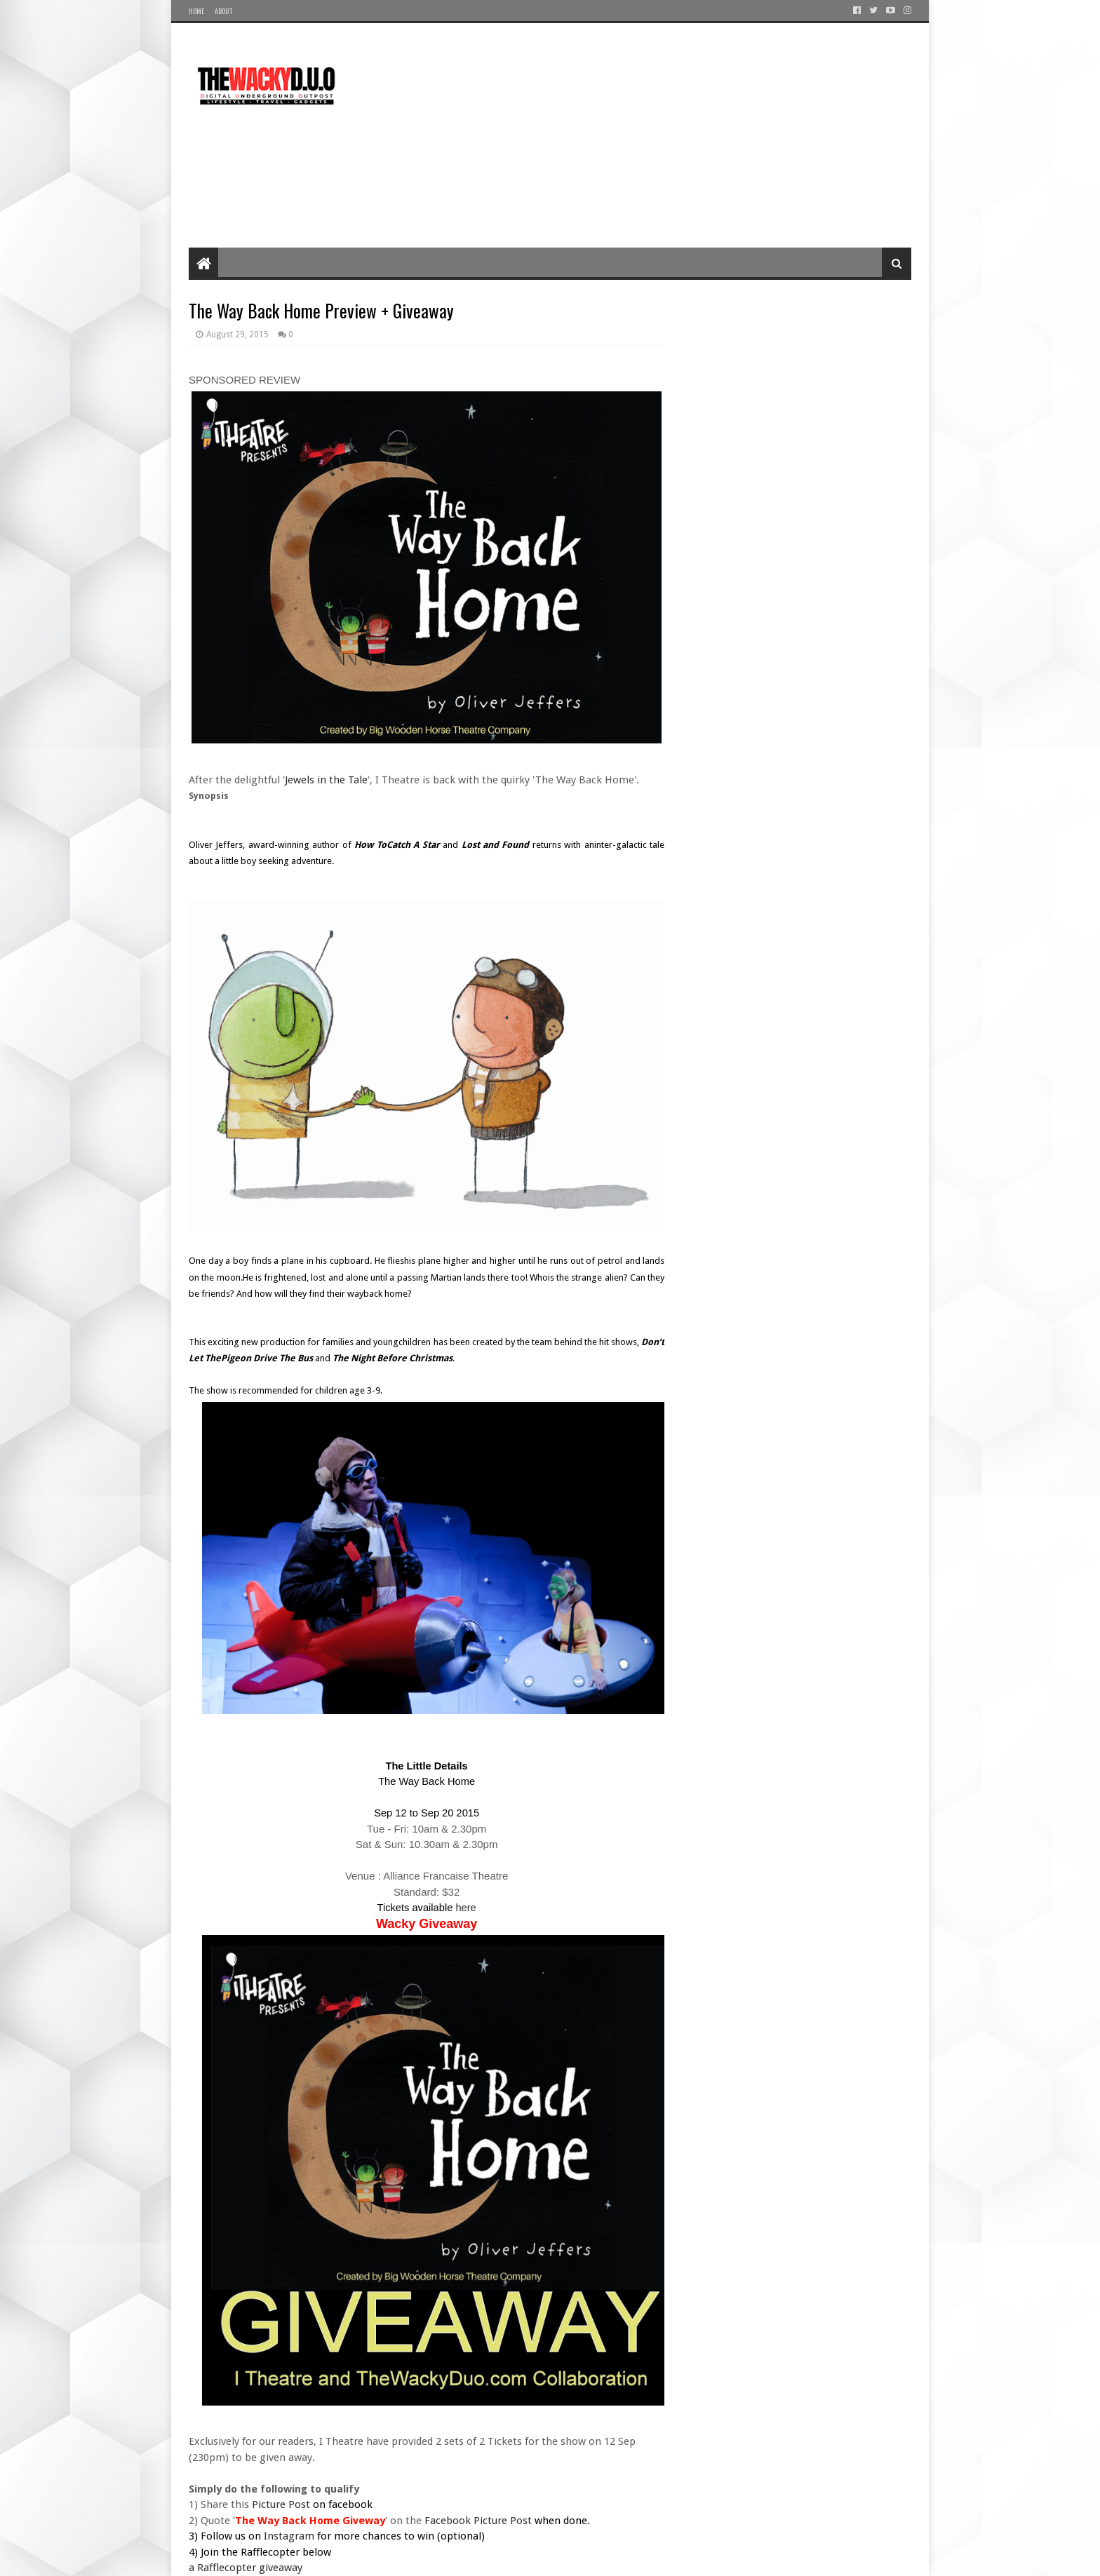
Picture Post (282, 2504)
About (223, 11)
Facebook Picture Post (478, 2520)
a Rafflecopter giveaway (245, 2567)
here (464, 1907)
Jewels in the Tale (326, 780)
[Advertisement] (656, 135)
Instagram (289, 2536)
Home (196, 11)
